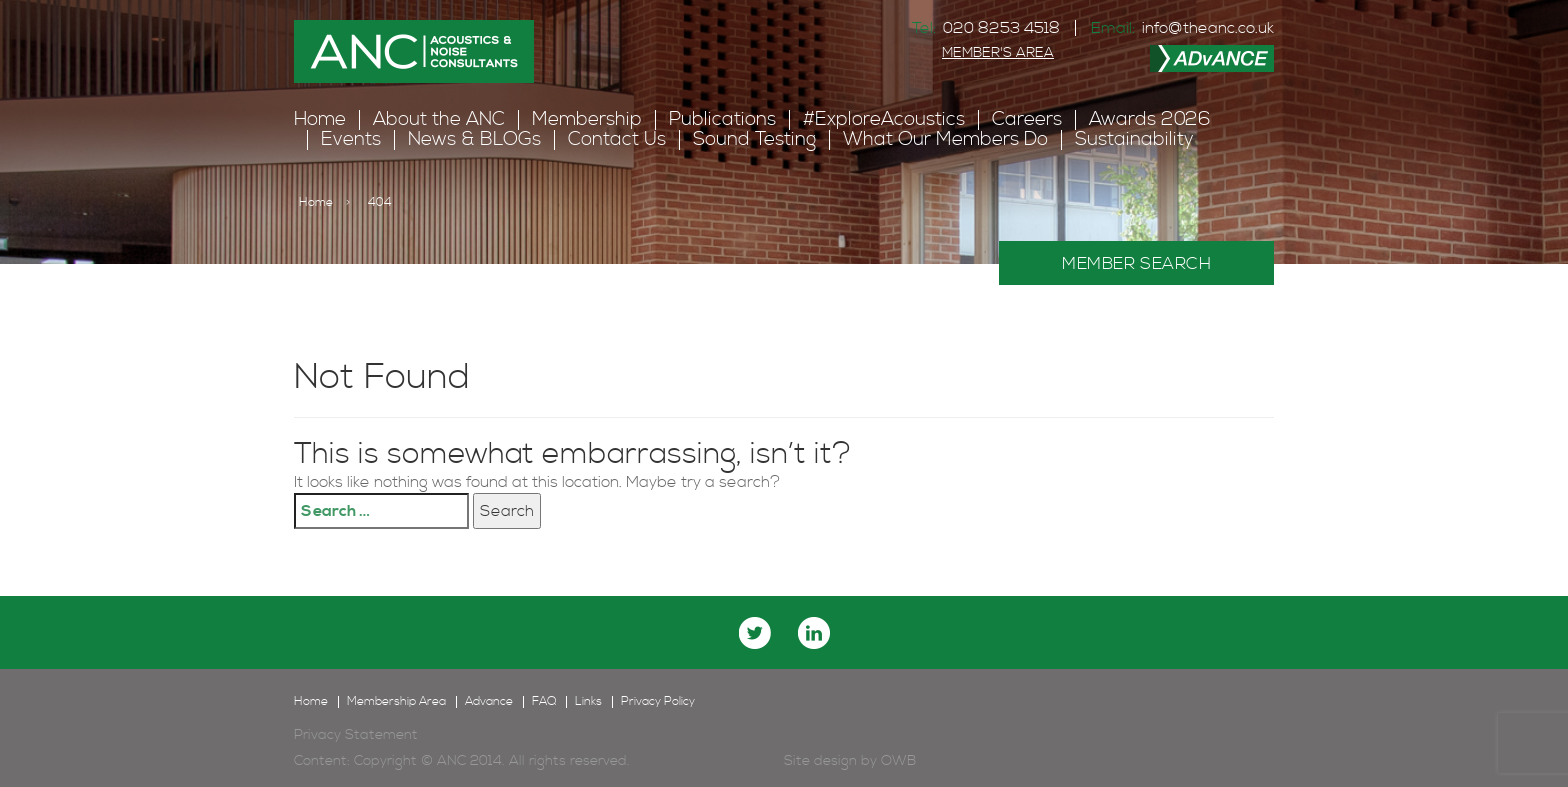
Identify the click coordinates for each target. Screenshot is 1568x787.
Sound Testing (754, 139)
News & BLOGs (474, 139)
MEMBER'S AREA (998, 53)
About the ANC (439, 119)
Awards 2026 (1150, 119)
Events (351, 139)
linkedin (814, 633)
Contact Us (617, 139)
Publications (722, 119)
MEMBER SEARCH (1136, 264)
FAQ (544, 702)
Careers (1027, 119)
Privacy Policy (658, 702)
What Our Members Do (945, 139)
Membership (587, 119)
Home (320, 119)
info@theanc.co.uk (1208, 28)
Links (588, 702)
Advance (489, 702)
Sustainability (1134, 139)
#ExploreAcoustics (884, 119)
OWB (898, 761)
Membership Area (396, 702)
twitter (755, 633)
